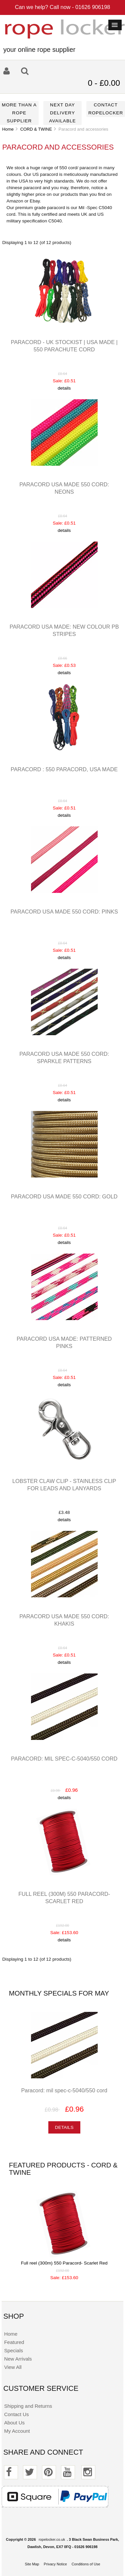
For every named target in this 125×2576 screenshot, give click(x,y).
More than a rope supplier (19, 112)
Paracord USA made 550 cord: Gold (64, 1196)
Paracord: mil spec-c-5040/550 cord (64, 1759)
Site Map (32, 2564)
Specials (13, 2350)
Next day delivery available (62, 112)
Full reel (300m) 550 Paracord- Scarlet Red (64, 2263)
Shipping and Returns (28, 2406)
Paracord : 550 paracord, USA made (64, 769)
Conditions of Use (86, 2564)
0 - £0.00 (104, 82)
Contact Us (16, 2414)
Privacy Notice (55, 2564)
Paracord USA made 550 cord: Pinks (64, 912)
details (64, 388)
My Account (17, 2431)
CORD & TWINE (36, 129)
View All (12, 2367)
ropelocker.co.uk (52, 2539)
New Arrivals (18, 2359)
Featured (14, 2342)
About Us (14, 2422)
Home (7, 129)
